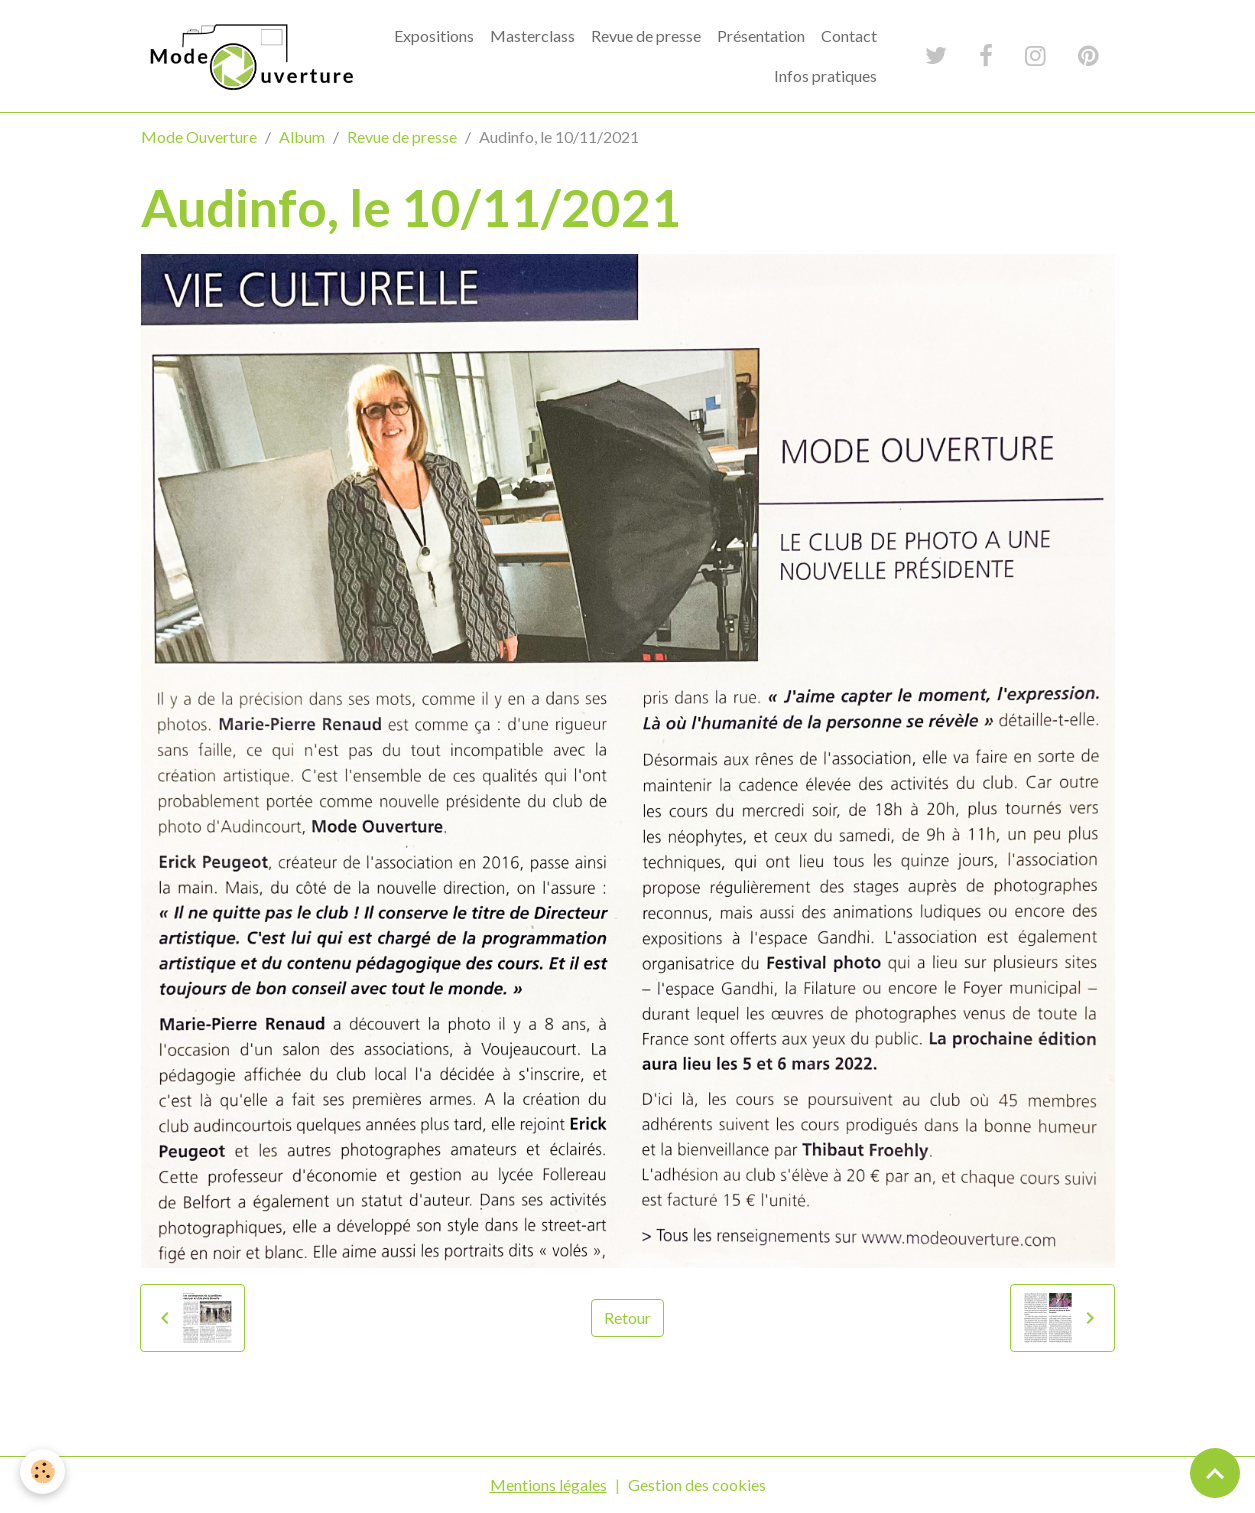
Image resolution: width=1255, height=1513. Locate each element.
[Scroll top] (1215, 1473)
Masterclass (532, 35)
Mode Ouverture (199, 136)
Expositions (434, 35)
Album (302, 136)
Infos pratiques (825, 75)
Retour (627, 1317)
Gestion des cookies (697, 1484)
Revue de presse (646, 35)
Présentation (761, 35)
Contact (849, 35)
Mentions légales (548, 1484)
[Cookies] (42, 1471)
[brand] (249, 56)
